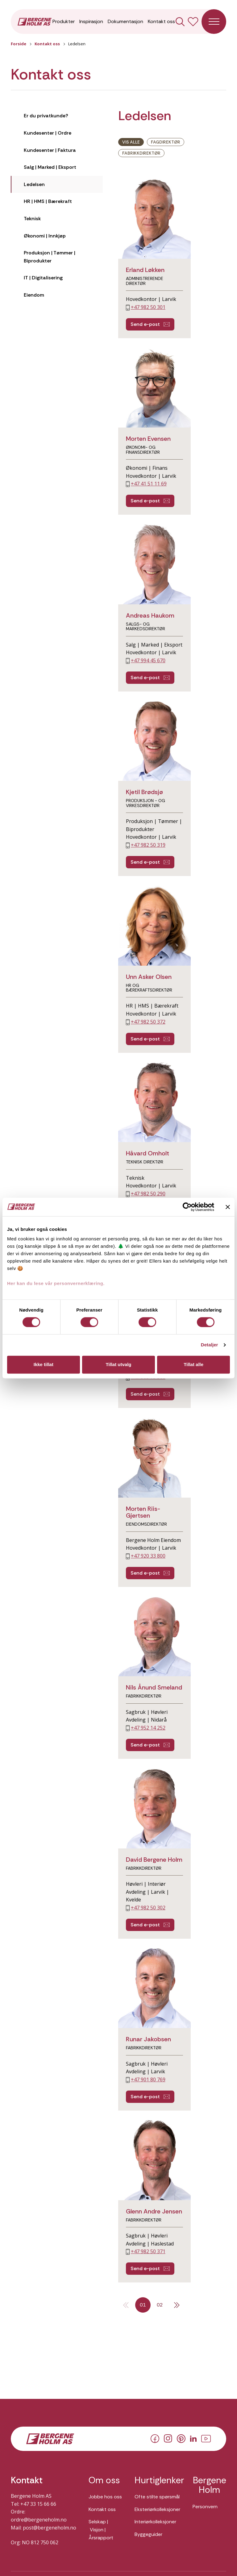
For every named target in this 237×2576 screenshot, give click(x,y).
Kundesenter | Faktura (50, 150)
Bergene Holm (209, 2485)
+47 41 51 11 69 (149, 483)
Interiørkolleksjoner (155, 2521)
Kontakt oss (161, 21)
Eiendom (34, 295)
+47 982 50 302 (148, 1907)
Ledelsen (34, 184)
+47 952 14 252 (148, 1727)
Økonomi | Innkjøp (45, 236)
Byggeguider (148, 2534)
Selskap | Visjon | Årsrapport (101, 2529)
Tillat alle (193, 1364)
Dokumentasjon (125, 21)
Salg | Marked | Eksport (50, 167)
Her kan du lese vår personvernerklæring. (56, 1283)
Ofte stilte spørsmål (157, 2496)
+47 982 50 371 (148, 2251)
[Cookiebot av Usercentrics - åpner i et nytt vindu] (187, 1206)
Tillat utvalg (118, 1364)
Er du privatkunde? (46, 115)
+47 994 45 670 (148, 660)
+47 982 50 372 (148, 1021)
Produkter (63, 21)
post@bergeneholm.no (49, 2527)
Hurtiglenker (158, 2480)
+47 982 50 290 (148, 1193)
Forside (18, 44)
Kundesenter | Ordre (47, 133)
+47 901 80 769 (148, 2079)
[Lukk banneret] (228, 1207)
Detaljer (209, 1345)
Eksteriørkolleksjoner (157, 2509)
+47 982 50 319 (148, 845)
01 (143, 2305)
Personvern (205, 2506)
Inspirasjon (91, 21)
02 (160, 2305)
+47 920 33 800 (148, 1555)
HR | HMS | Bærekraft (48, 201)
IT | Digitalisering (43, 277)
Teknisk (32, 218)
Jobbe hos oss (105, 2496)
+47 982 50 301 (148, 307)
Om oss (104, 2480)
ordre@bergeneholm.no (39, 2519)
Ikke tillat (43, 1364)
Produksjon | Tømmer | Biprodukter (49, 256)
